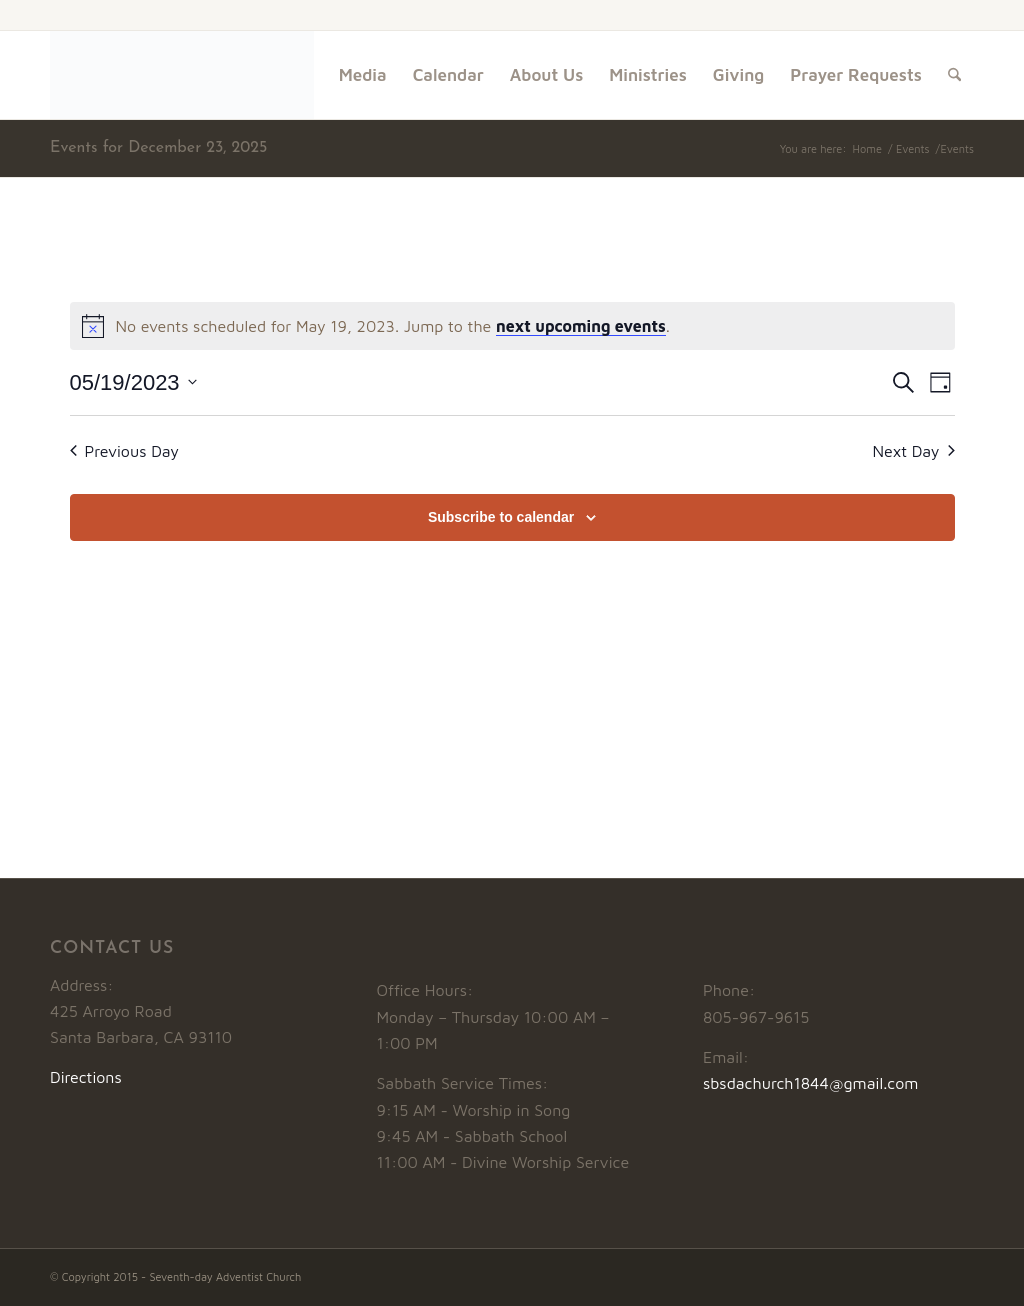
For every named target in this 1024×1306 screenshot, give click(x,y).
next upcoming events (581, 326)
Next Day (913, 451)
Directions (86, 1077)
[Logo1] (182, 75)
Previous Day (125, 451)
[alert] (512, 326)
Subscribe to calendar (501, 517)
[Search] (954, 75)
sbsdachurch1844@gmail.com (811, 1083)
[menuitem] (363, 75)
